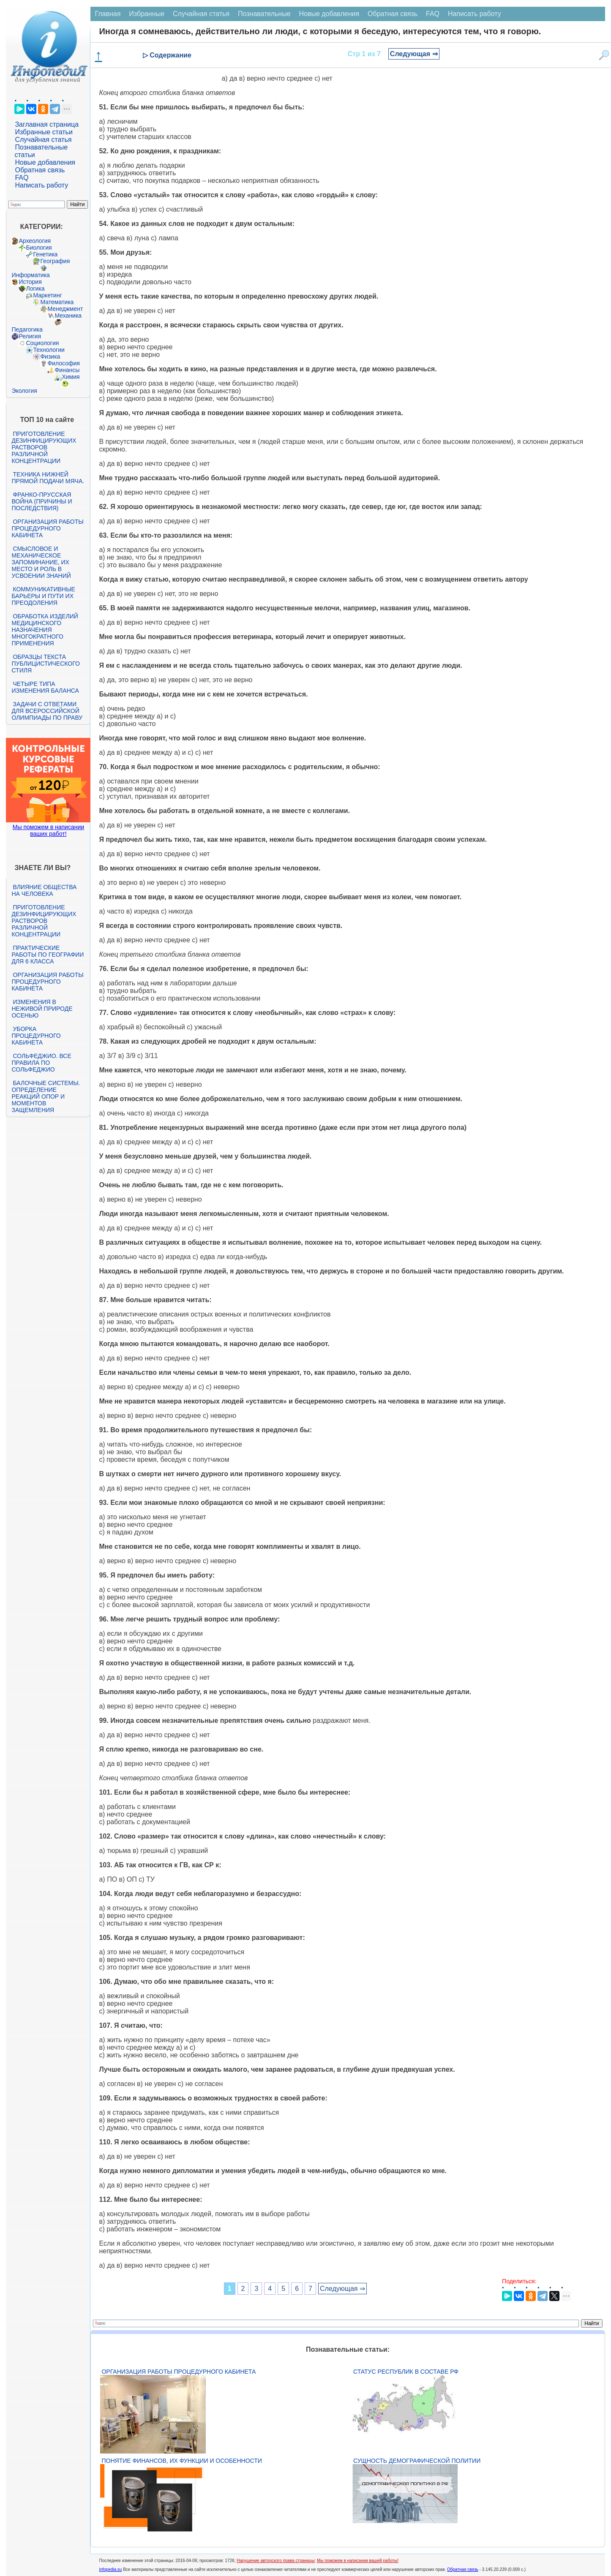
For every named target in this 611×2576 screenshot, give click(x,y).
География (55, 261)
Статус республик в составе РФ (405, 2371)
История (30, 281)
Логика (35, 288)
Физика (50, 356)
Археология (35, 240)
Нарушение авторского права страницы (275, 2560)
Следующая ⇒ (414, 53)
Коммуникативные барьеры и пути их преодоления (43, 596)
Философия (63, 363)
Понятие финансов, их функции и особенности (181, 2460)
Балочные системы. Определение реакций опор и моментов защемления (45, 1096)
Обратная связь (40, 170)
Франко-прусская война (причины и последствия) (41, 501)
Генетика (45, 254)
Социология (42, 343)
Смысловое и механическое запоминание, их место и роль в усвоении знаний (41, 562)
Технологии (48, 349)
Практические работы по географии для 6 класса (47, 954)
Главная (107, 13)
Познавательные (264, 13)
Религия (30, 336)
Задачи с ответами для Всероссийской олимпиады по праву (46, 711)
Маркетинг (47, 295)
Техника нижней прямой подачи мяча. (47, 477)
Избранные (146, 13)
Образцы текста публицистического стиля (45, 663)
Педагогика (26, 329)
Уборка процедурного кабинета (35, 1036)
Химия (70, 376)
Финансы (67, 370)
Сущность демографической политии (416, 2460)
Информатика (30, 275)
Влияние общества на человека (43, 890)
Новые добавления (45, 162)
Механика (68, 315)
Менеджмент (65, 308)
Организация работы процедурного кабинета (47, 528)
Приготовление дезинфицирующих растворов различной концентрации (43, 447)
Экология (24, 390)
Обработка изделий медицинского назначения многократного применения (44, 630)
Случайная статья (43, 139)
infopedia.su (110, 2569)
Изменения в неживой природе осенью (41, 1008)
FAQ (21, 177)
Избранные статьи (43, 132)
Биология (39, 247)
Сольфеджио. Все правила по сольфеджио (41, 1063)
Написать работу (41, 185)
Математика (57, 302)
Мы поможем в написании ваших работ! (48, 830)
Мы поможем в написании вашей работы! (357, 2560)
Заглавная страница (47, 124)
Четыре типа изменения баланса (45, 687)
